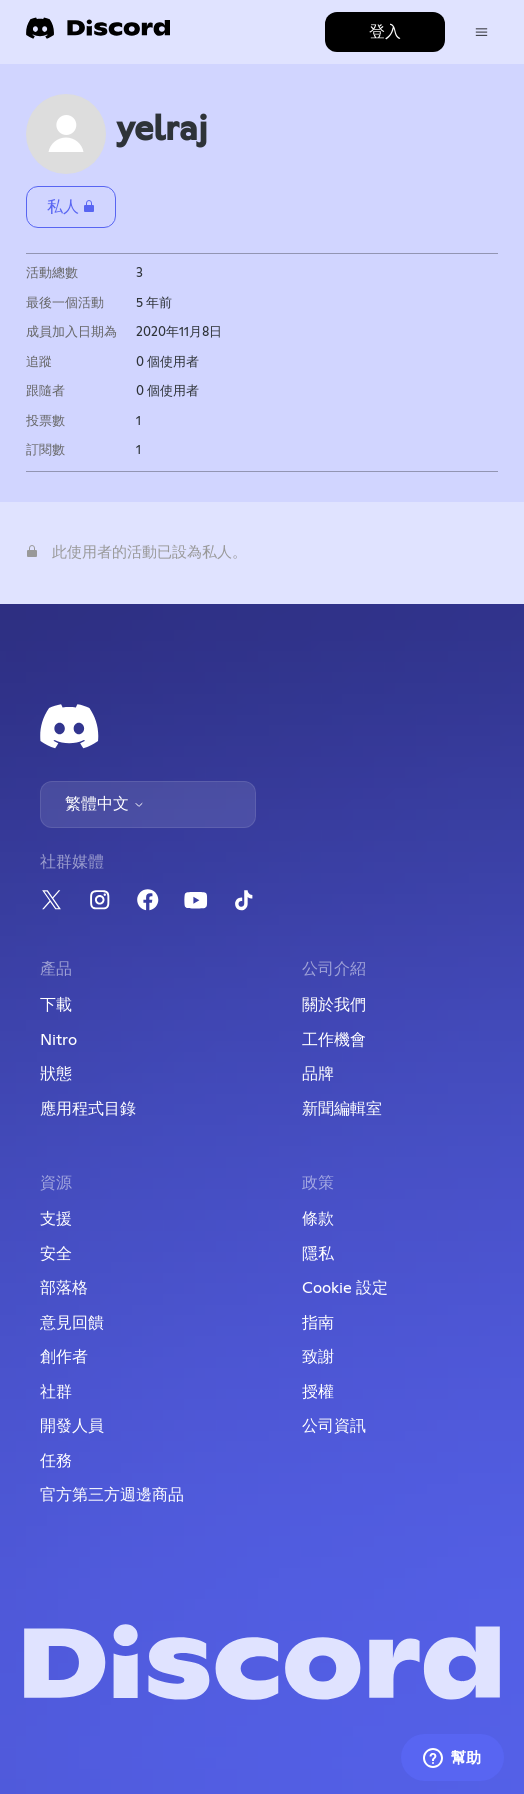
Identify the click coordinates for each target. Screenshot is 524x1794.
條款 (318, 1219)
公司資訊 (334, 1426)
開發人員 (72, 1426)
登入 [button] (385, 32)
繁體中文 (105, 804)
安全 (56, 1254)
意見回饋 (72, 1323)
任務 (56, 1461)
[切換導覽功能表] (481, 32)
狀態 (56, 1074)
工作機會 (334, 1040)
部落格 (64, 1288)
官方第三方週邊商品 (112, 1495)
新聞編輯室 (342, 1109)
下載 (56, 1005)
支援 (56, 1219)
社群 (56, 1392)
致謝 (318, 1357)
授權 (318, 1392)
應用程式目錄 (88, 1109)
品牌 (318, 1074)
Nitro (58, 1040)
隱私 (318, 1254)
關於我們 (334, 1005)
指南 (318, 1323)
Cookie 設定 (345, 1288)
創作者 (64, 1357)
